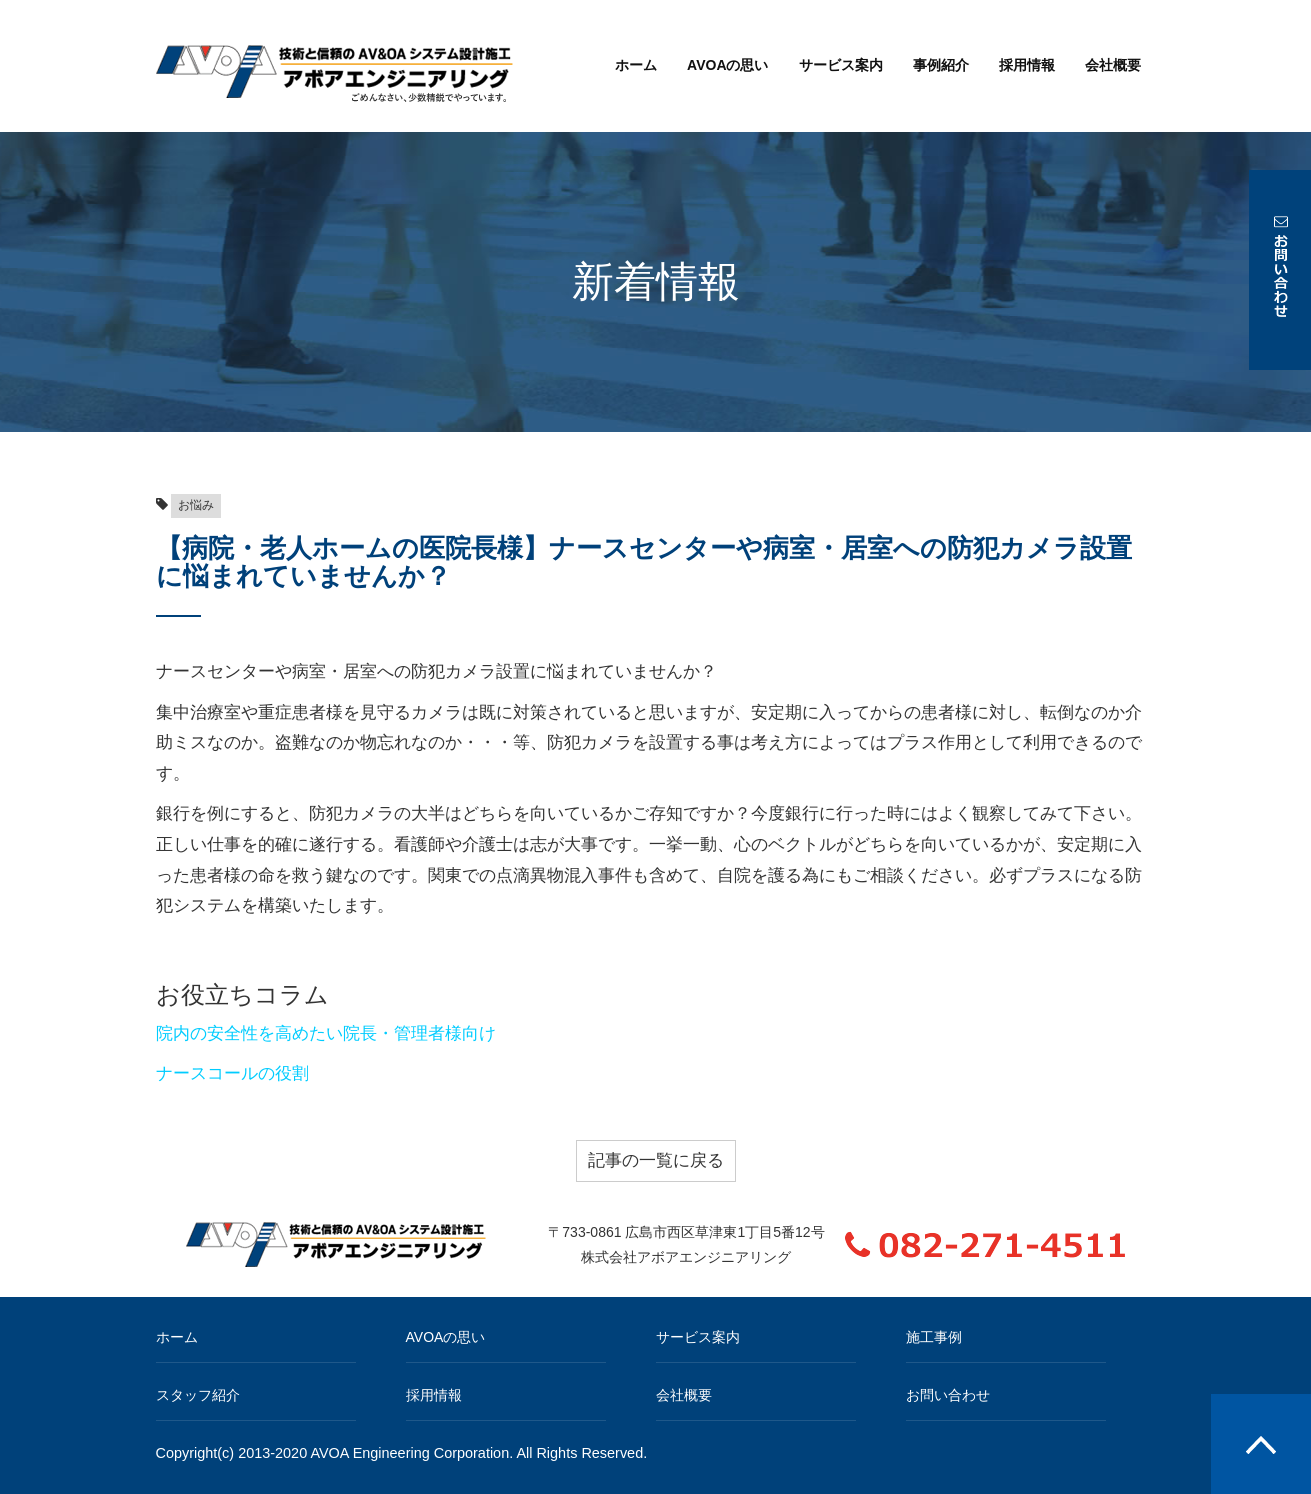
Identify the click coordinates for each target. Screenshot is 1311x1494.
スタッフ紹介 (198, 1395)
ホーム (636, 65)
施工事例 (934, 1337)
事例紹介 (941, 65)
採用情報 (1027, 65)
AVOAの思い (727, 65)
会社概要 (1113, 65)
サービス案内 (841, 65)
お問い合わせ (948, 1395)
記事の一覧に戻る (656, 1160)
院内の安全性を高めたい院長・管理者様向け (326, 1033)
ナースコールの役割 (232, 1073)
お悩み (196, 505)
